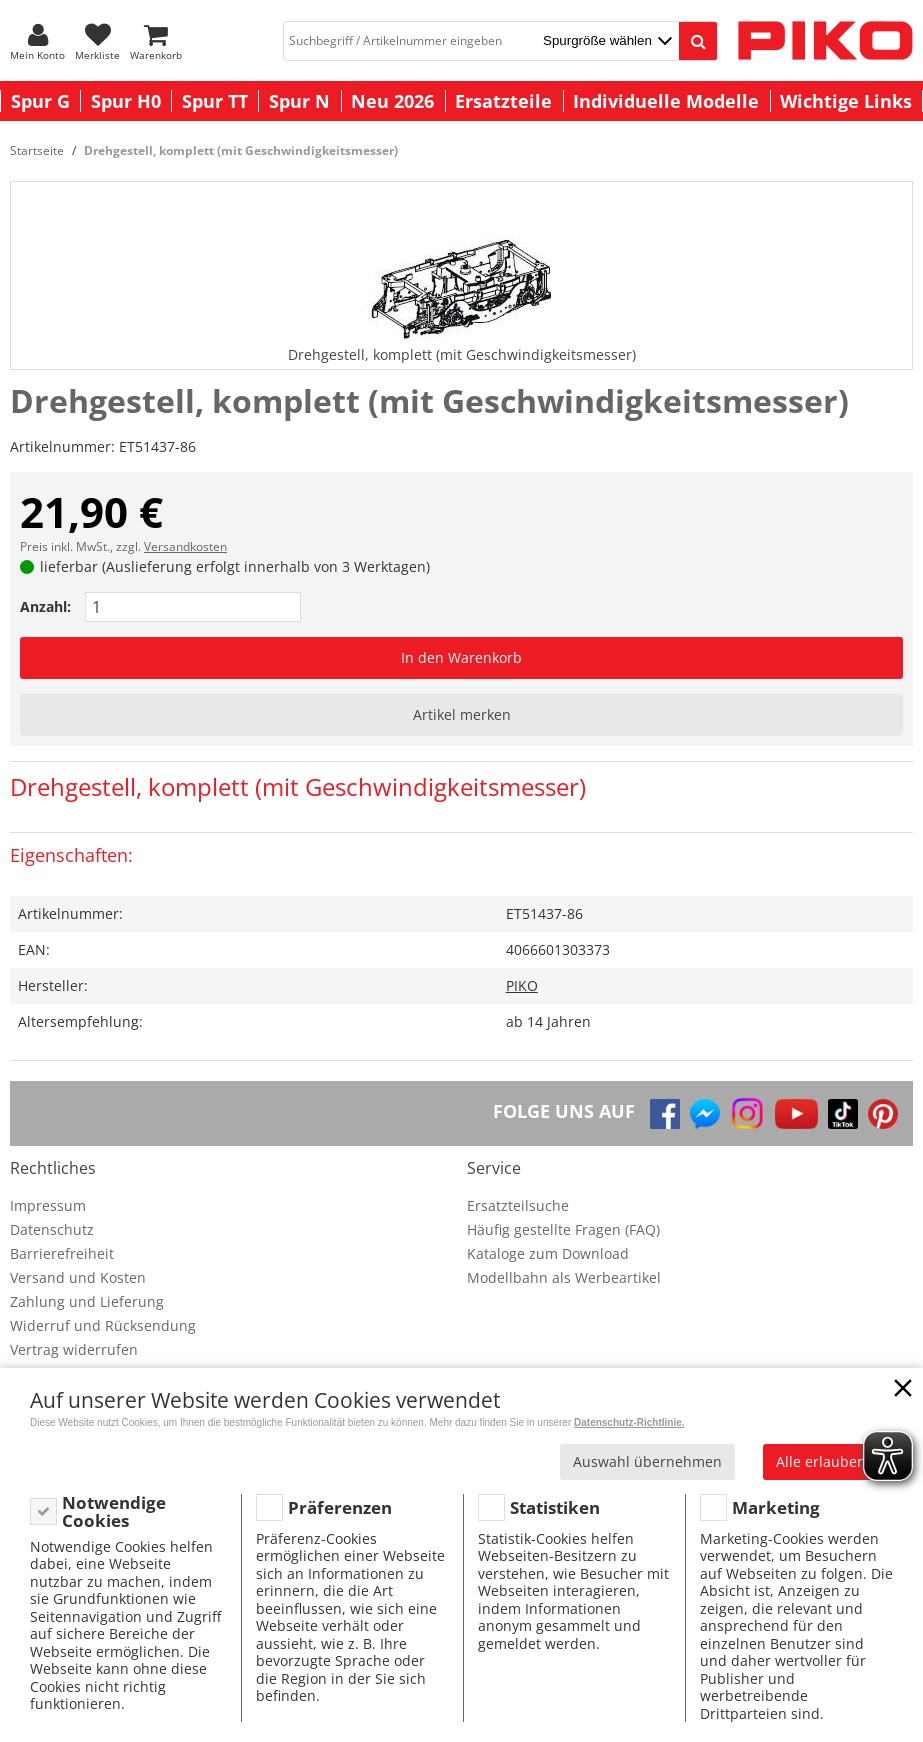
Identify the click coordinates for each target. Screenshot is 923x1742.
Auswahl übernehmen (647, 1461)
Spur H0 (126, 101)
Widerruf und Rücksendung (103, 1325)
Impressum (48, 1205)
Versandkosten (185, 546)
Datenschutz (52, 1229)
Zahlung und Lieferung (87, 1301)
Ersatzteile (503, 101)
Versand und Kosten (78, 1277)
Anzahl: (45, 606)
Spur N (299, 101)
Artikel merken (462, 714)
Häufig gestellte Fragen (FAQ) (563, 1229)
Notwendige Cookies (114, 1511)
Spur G (40, 101)
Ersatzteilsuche (518, 1205)
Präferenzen (340, 1507)
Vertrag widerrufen (74, 1349)
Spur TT (215, 101)
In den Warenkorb (461, 657)
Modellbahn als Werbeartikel (564, 1277)
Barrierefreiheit (62, 1253)
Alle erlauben (821, 1461)
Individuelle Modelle (666, 101)
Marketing (776, 1507)
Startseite (37, 150)
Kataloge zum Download (548, 1253)
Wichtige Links (846, 101)
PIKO (522, 985)
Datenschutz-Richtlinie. (629, 1422)
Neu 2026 (392, 101)
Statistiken (555, 1507)
